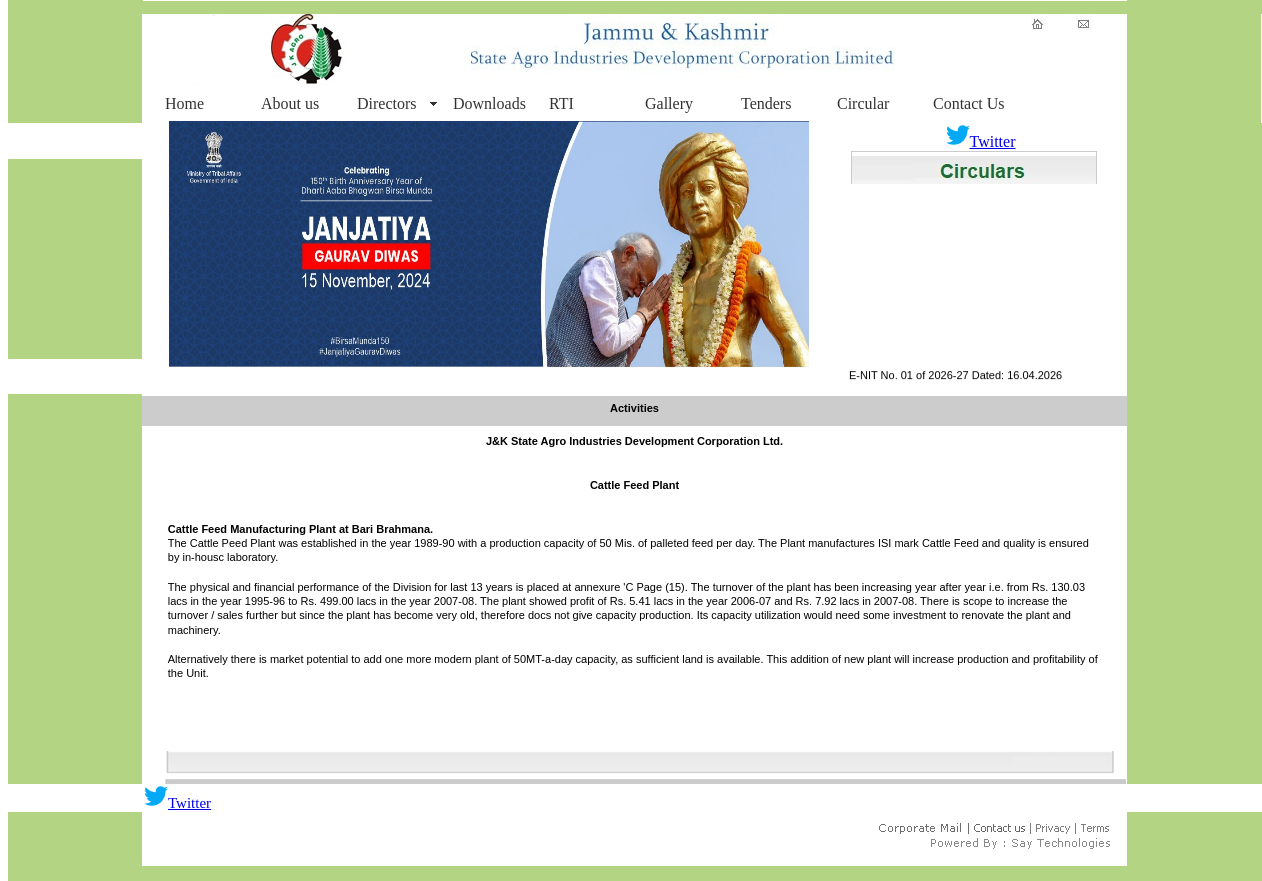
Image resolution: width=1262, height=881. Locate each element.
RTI (561, 103)
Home (184, 103)
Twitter (981, 141)
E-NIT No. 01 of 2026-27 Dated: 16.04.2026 (955, 379)
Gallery (669, 103)
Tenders (766, 103)
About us (290, 103)
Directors (387, 103)
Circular (863, 103)
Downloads (489, 103)
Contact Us (969, 103)
